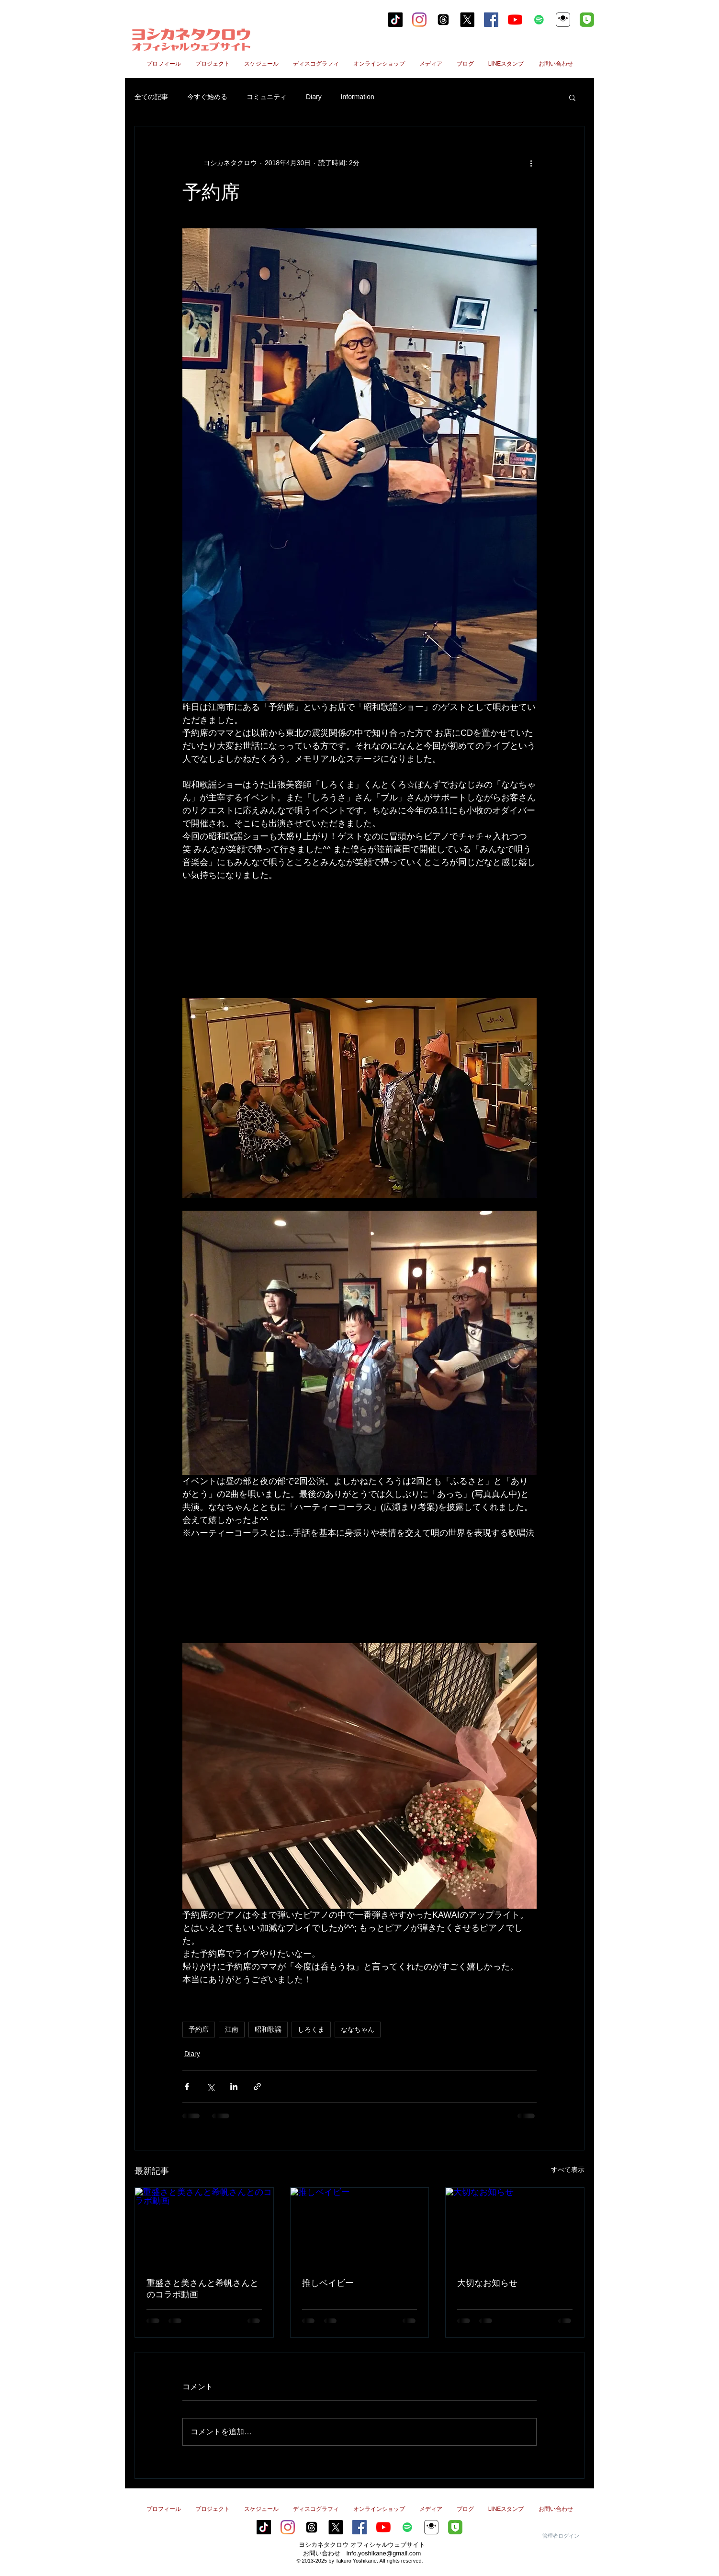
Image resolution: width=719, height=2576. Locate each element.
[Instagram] (419, 19)
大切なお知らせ (487, 2283)
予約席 (199, 2029)
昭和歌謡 (268, 2029)
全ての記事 (151, 97)
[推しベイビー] (360, 2226)
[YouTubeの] (515, 19)
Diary (314, 97)
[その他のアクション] (531, 163)
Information (357, 97)
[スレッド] (443, 19)
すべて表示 (567, 2169)
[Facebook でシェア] (186, 2086)
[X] (467, 19)
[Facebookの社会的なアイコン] (491, 19)
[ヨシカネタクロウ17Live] (563, 19)
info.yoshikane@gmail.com (384, 2553)
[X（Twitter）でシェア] (210, 2086)
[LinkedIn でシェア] (233, 2086)
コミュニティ (267, 97)
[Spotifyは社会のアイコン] (539, 19)
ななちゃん (357, 2029)
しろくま (311, 2029)
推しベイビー (328, 2283)
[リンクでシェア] (257, 2086)
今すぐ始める (207, 97)
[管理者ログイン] (560, 2536)
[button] (572, 97)
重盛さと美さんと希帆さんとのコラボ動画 (202, 2288)
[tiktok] (395, 19)
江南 (231, 2029)
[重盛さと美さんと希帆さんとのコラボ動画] (204, 2226)
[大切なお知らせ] (515, 2226)
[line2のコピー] (587, 19)
